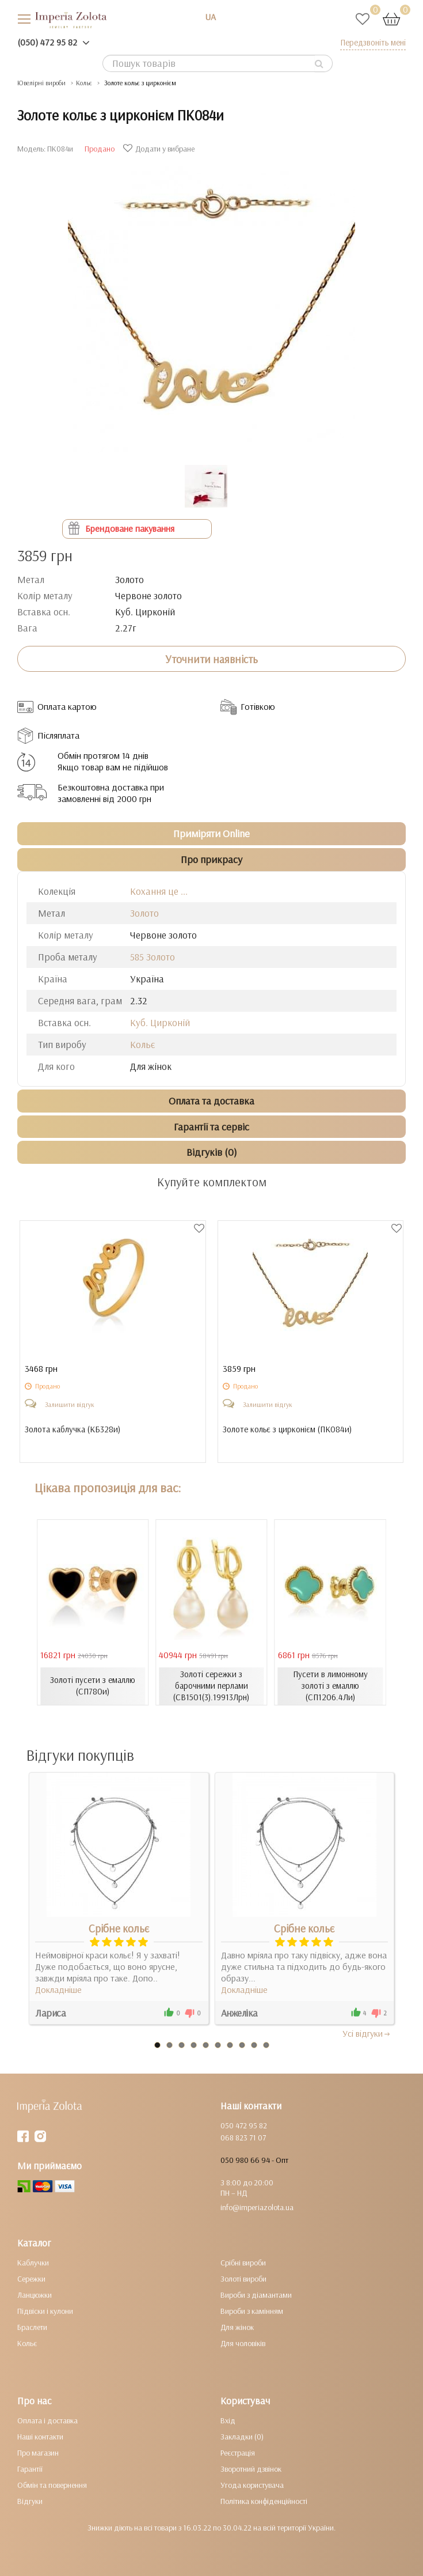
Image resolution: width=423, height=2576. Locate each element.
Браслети (32, 2327)
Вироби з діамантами (256, 2295)
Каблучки (33, 2262)
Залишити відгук (69, 1404)
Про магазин (38, 2453)
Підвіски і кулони (45, 2311)
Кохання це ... (159, 891)
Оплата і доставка (47, 2420)
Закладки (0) (242, 2436)
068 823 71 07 (243, 2137)
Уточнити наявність (211, 659)
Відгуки (30, 2501)
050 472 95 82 (243, 2125)
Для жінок (237, 2327)
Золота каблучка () (72, 1430)
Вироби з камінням (251, 2311)
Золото (144, 913)
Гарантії (30, 2469)
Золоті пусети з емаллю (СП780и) (92, 1685)
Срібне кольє (119, 1928)
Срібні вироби (243, 2262)
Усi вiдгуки (366, 2033)
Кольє (142, 1044)
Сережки (31, 2279)
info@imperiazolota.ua (257, 2207)
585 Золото (152, 957)
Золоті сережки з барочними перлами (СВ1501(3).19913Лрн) (211, 1686)
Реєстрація (237, 2453)
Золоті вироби (243, 2279)
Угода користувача (252, 2485)
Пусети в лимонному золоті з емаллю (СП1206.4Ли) (330, 1686)
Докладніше (58, 1989)
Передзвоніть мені (373, 42)
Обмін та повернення (52, 2485)
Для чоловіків (242, 2343)
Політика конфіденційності (263, 2501)
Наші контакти (40, 2436)
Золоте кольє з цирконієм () (287, 1430)
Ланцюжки (34, 2295)
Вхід (227, 2420)
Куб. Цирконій (160, 1022)
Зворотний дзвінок (250, 2469)
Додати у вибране (160, 148)
